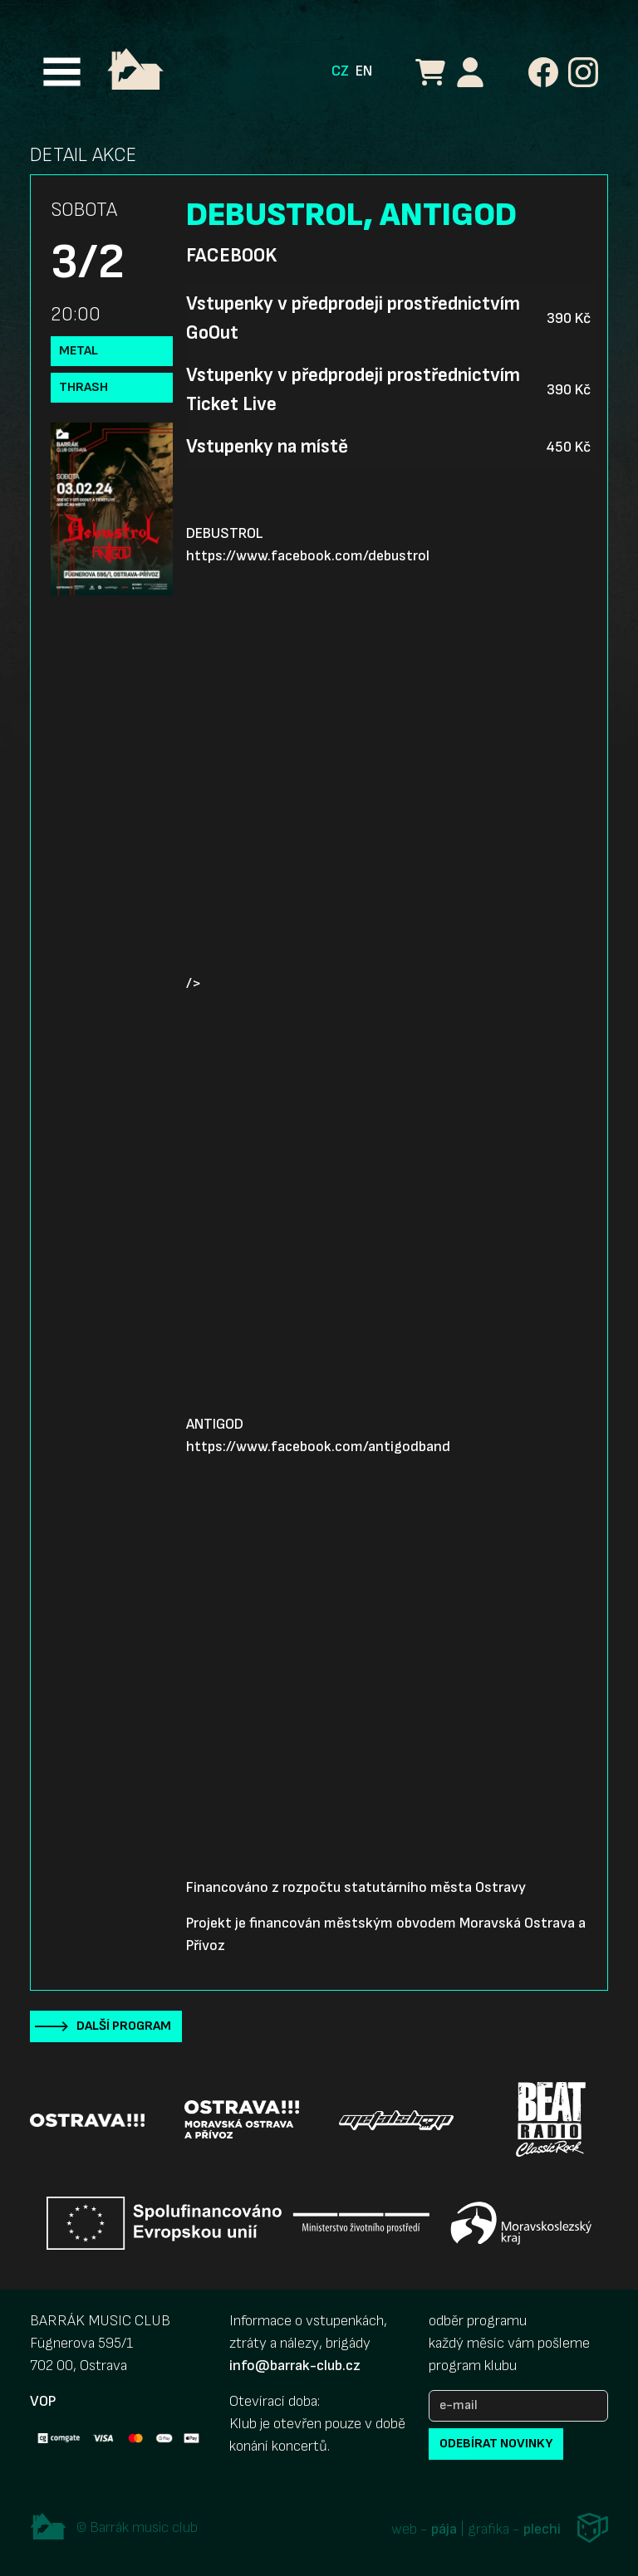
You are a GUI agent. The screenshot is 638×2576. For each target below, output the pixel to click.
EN (364, 71)
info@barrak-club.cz (295, 2365)
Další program (123, 2026)
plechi (542, 2530)
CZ (340, 71)
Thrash (83, 387)
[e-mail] (518, 2406)
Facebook (231, 255)
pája (444, 2530)
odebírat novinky (495, 2443)
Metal (78, 351)
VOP (43, 2401)
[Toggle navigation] (62, 71)
